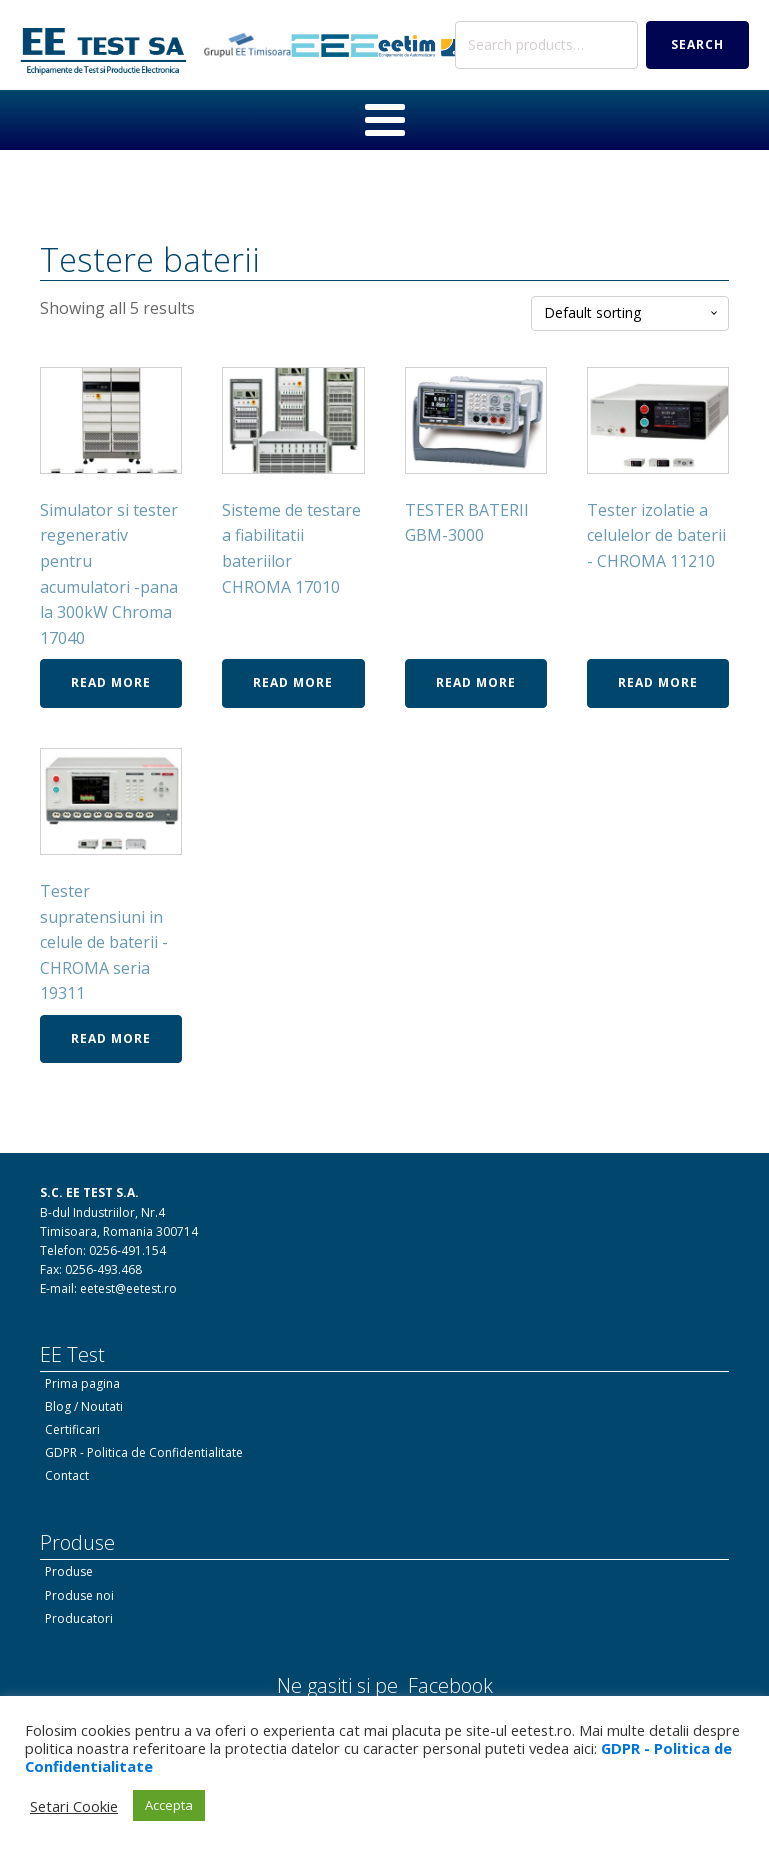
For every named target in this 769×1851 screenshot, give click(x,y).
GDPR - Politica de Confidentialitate (144, 1452)
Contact (67, 1475)
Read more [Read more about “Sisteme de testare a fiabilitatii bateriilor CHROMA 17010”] (293, 682)
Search (697, 44)
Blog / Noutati (84, 1406)
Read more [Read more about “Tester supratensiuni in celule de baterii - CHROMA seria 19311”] (111, 1038)
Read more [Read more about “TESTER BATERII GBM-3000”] (476, 682)
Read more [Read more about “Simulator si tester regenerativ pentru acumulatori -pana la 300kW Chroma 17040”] (111, 682)
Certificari (72, 1429)
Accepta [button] (169, 1805)
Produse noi (79, 1595)
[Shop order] (630, 313)
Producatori (79, 1618)
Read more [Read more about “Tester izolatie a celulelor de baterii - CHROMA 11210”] (658, 682)
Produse (69, 1571)
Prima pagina (82, 1383)
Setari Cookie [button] (74, 1806)
